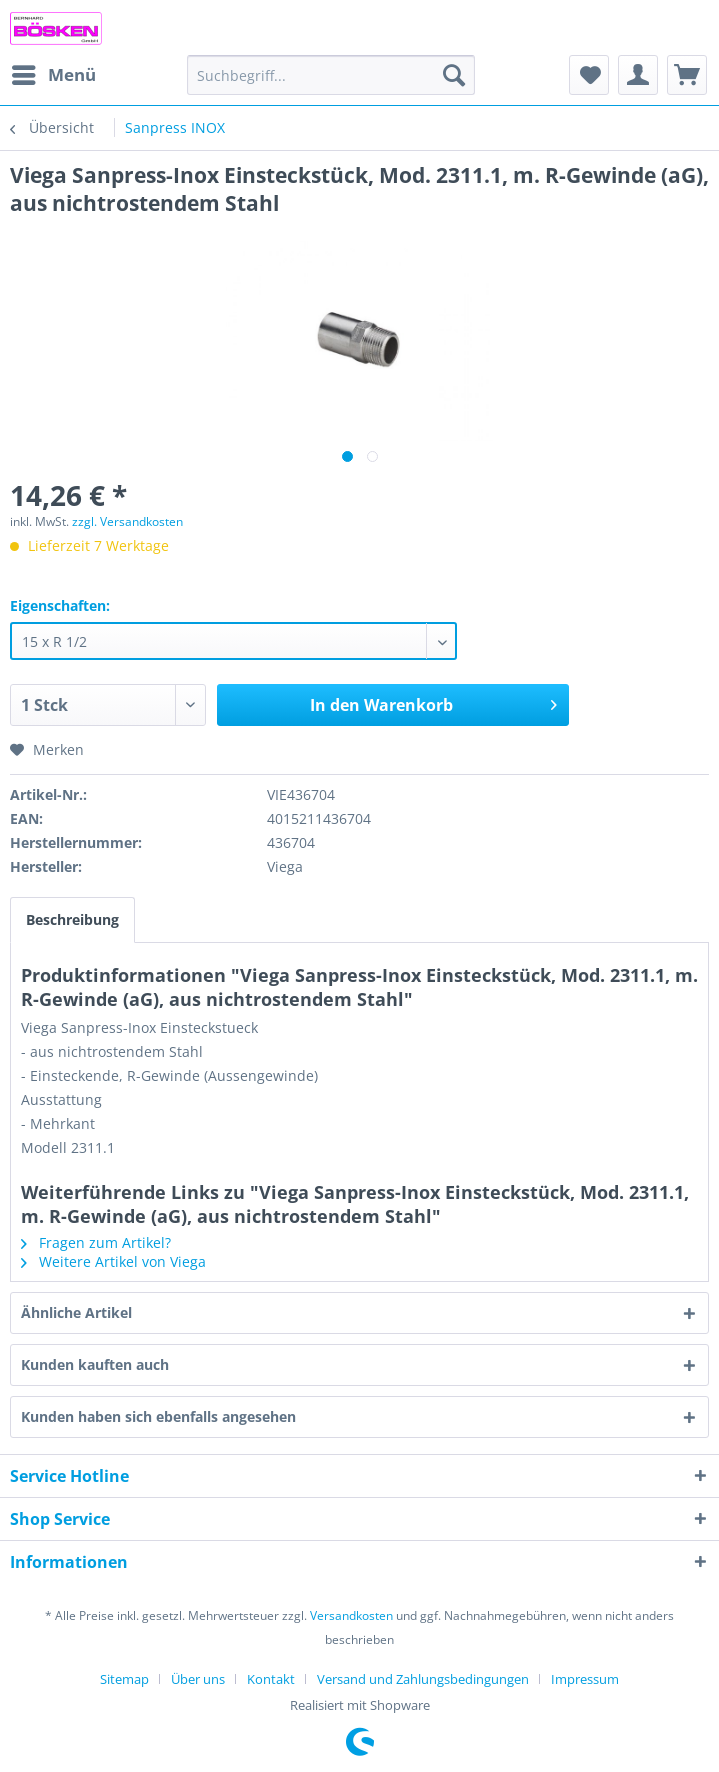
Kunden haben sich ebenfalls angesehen (158, 1416)
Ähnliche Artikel (76, 1312)
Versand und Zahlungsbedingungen (423, 1679)
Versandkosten (351, 1615)
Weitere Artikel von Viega (113, 1261)
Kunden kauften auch (95, 1364)
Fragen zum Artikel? (96, 1242)
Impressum (585, 1679)
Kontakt (271, 1679)
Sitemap (124, 1679)
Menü (54, 72)
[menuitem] (53, 75)
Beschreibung (72, 919)
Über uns (198, 1679)
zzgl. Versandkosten (127, 521)
